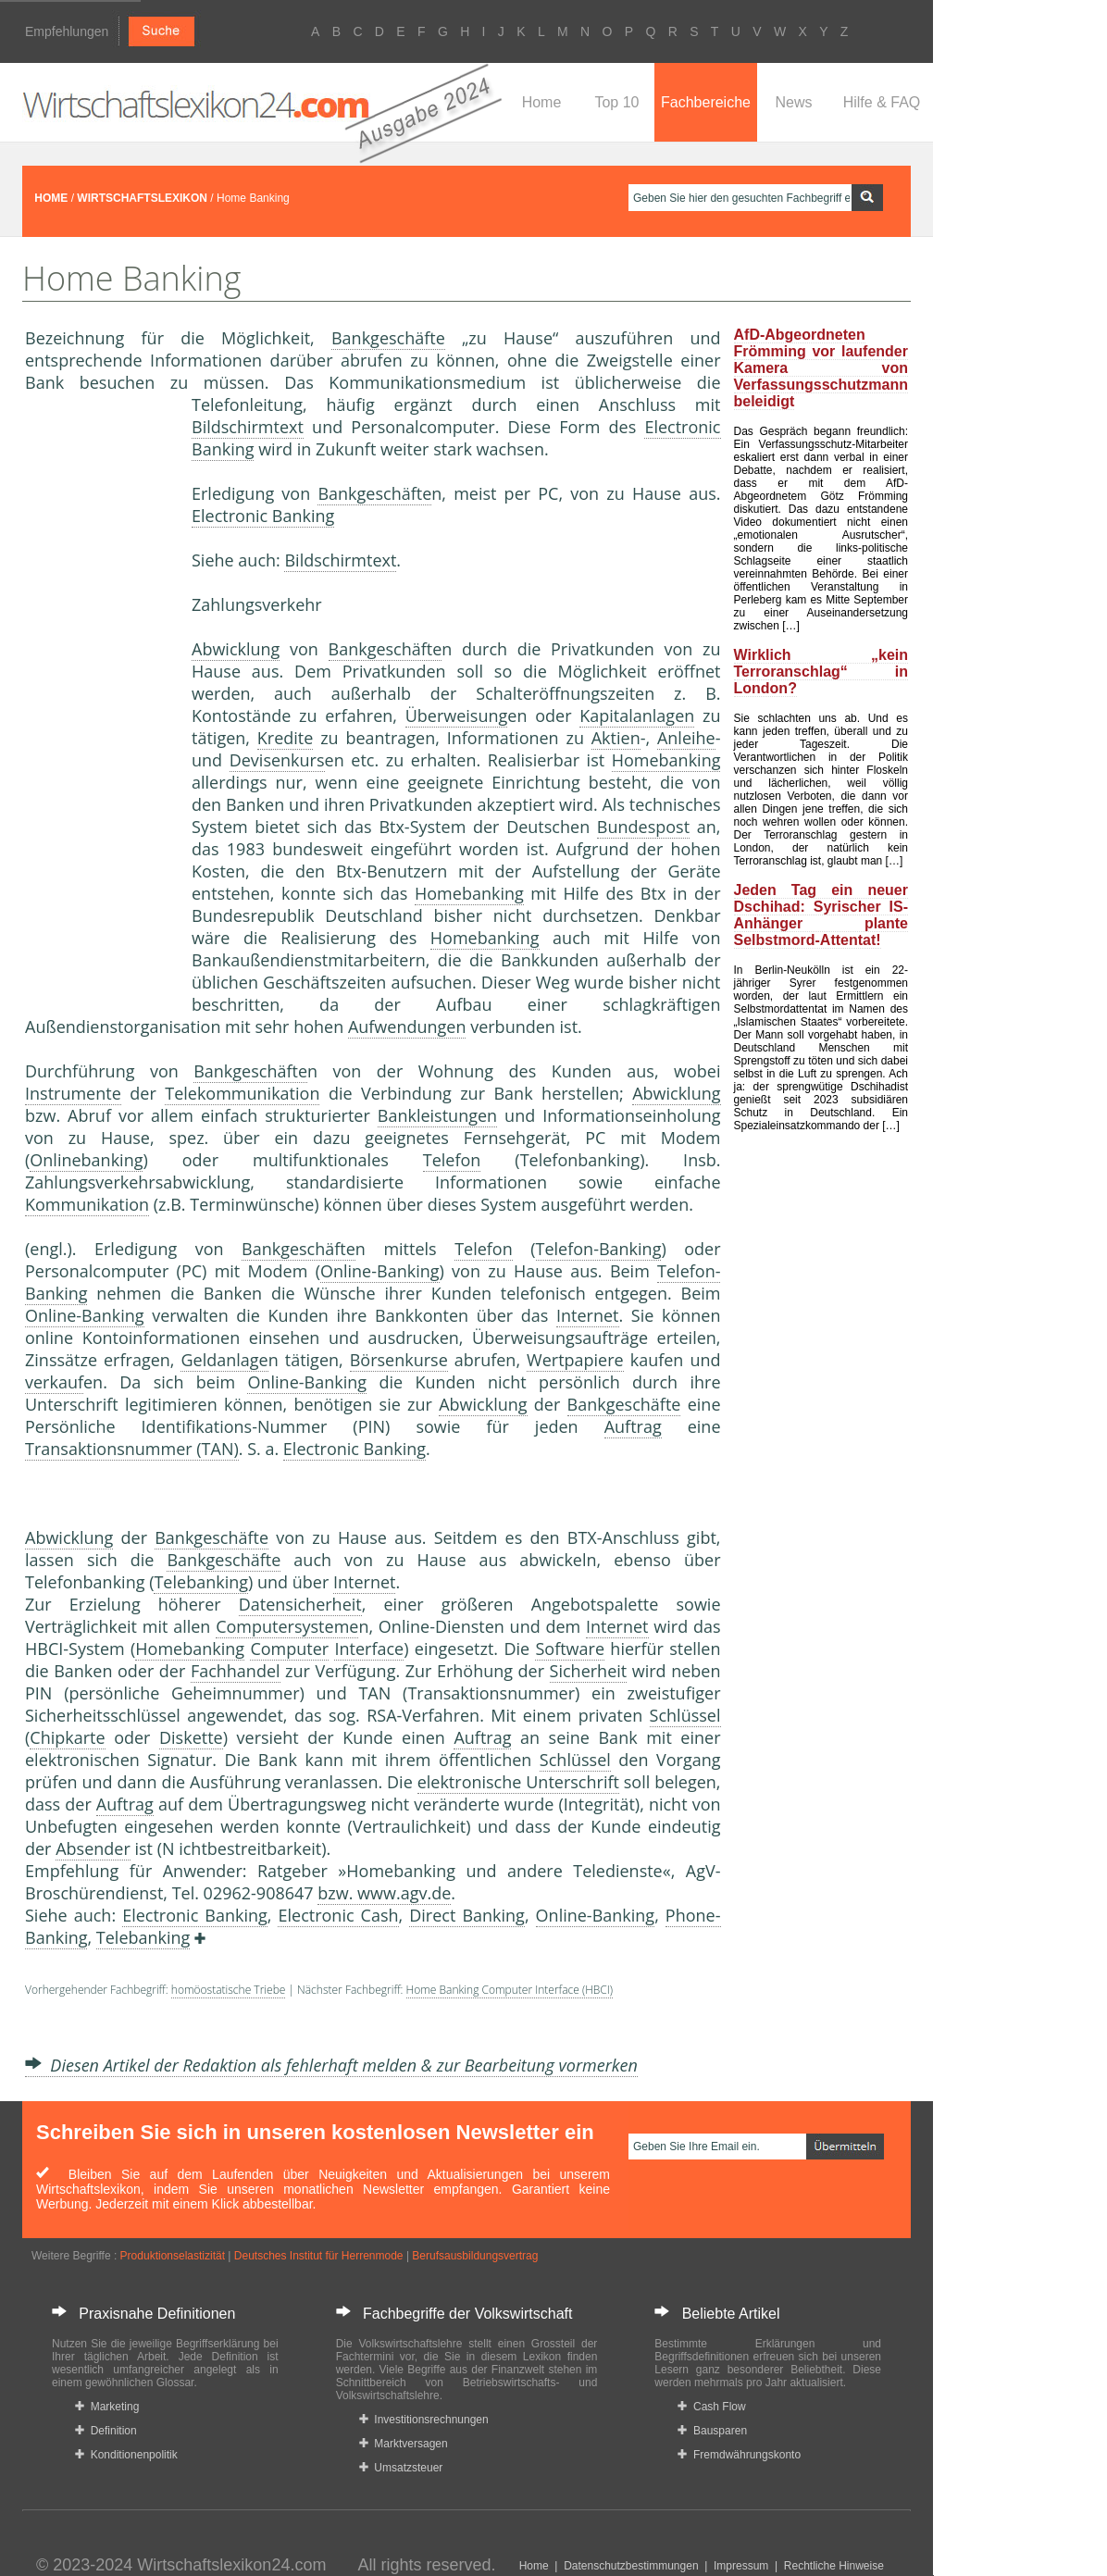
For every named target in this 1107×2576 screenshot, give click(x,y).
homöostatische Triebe (228, 1989)
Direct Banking (467, 1915)
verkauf (54, 1382)
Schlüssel (685, 1715)
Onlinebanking (86, 1160)
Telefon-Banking (599, 1249)
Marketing (107, 2406)
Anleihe (686, 738)
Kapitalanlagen (636, 715)
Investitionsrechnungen (424, 2419)
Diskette (191, 1737)
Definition (106, 2430)
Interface (369, 1648)
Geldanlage (223, 1360)
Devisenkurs (277, 760)
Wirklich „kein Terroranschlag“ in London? (821, 671)
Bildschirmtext (248, 427)
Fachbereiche (706, 102)
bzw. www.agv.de (384, 1893)
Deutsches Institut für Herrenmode (319, 2255)
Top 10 (616, 102)
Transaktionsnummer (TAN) (132, 1448)
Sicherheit (589, 1671)
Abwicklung (236, 649)
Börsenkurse (399, 1360)
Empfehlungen (66, 31)
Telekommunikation (242, 1093)
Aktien (616, 738)
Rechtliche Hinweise (834, 2565)
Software (569, 1648)
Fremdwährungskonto (739, 2454)
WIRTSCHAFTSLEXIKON (142, 198)
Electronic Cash (338, 1915)
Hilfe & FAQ (882, 102)
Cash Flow (711, 2406)
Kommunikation (87, 1204)
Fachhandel (235, 1671)
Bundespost (643, 826)
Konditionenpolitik (126, 2454)
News (793, 102)
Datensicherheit (300, 1604)
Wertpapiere (575, 1360)
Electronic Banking (263, 515)
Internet (587, 1315)
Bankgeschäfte (388, 338)
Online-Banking (380, 1271)
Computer (289, 1648)
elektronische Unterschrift (518, 1782)
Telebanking (201, 1582)
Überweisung (456, 715)
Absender (93, 1848)
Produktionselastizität (172, 2255)
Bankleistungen (437, 1115)
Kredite (285, 738)
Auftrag (633, 1426)
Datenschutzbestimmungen (631, 2565)
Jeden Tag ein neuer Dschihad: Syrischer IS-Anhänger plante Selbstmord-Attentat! (821, 915)
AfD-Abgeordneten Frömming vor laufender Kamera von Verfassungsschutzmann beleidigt (821, 368)
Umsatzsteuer (401, 2467)
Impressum (741, 2565)
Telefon (452, 1160)
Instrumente (73, 1093)
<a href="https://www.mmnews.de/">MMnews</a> (99, 701)
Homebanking (666, 760)
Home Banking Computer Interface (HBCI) (510, 1989)
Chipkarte (67, 1737)
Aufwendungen (407, 1026)
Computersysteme (287, 1626)
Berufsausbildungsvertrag (475, 2255)
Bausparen (712, 2430)
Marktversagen (403, 2443)
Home (542, 102)
